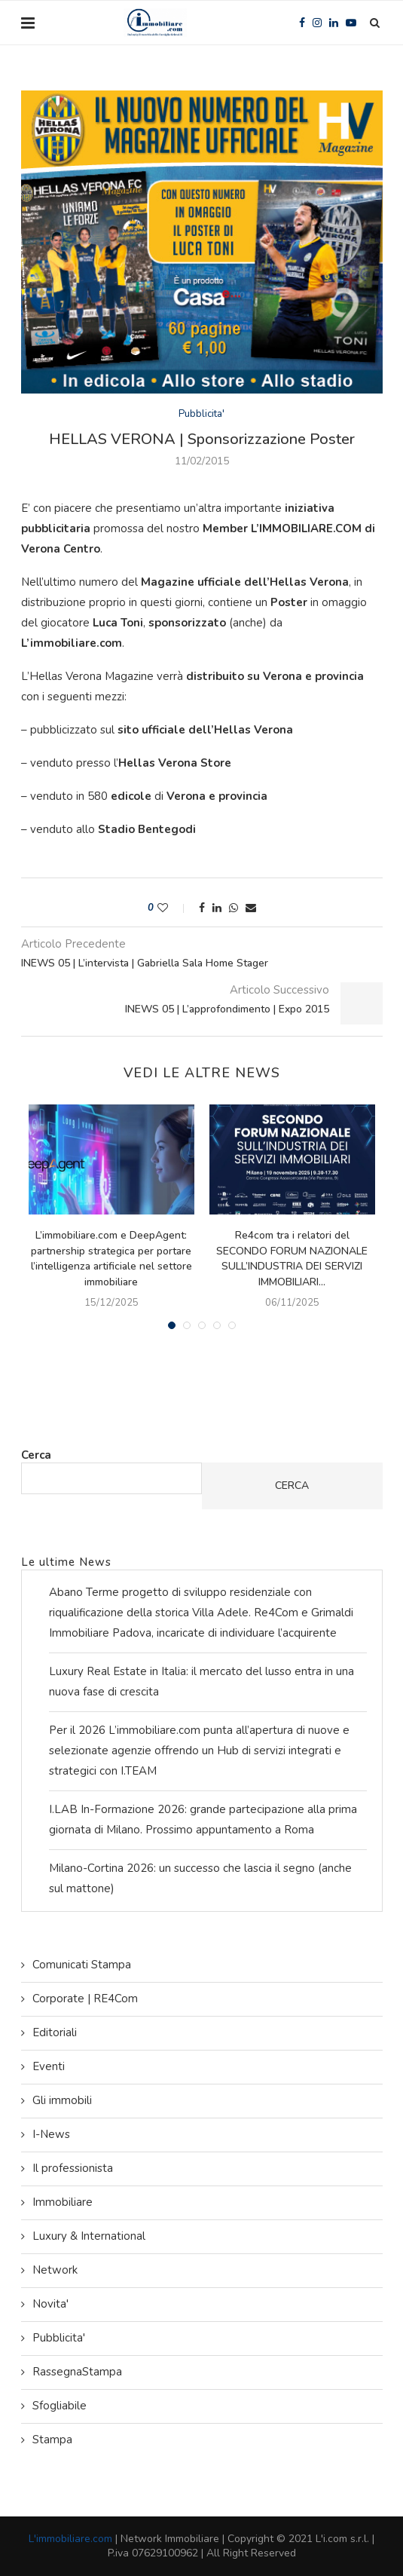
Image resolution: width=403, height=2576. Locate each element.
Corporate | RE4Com (85, 1998)
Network (55, 2269)
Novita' (50, 2303)
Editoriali (54, 2032)
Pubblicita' (201, 415)
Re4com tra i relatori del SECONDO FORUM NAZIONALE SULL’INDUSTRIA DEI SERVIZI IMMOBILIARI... (292, 1258)
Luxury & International (88, 2236)
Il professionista (72, 2168)
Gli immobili (62, 2100)
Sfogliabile (59, 2405)
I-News (51, 2134)
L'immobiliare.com (70, 2539)
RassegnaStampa (77, 2371)
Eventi (48, 2066)
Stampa (52, 2439)
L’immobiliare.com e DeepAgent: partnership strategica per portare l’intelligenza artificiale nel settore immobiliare (111, 1258)
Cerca (36, 1455)
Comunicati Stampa (81, 1964)
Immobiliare (62, 2202)
